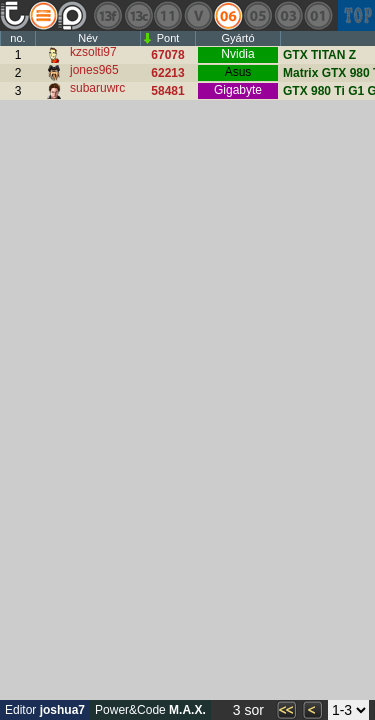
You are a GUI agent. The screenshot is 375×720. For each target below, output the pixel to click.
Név (88, 38)
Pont (168, 38)
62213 (167, 73)
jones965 (94, 70)
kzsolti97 (93, 52)
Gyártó (237, 38)
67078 (167, 55)
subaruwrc (97, 88)
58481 (167, 91)
